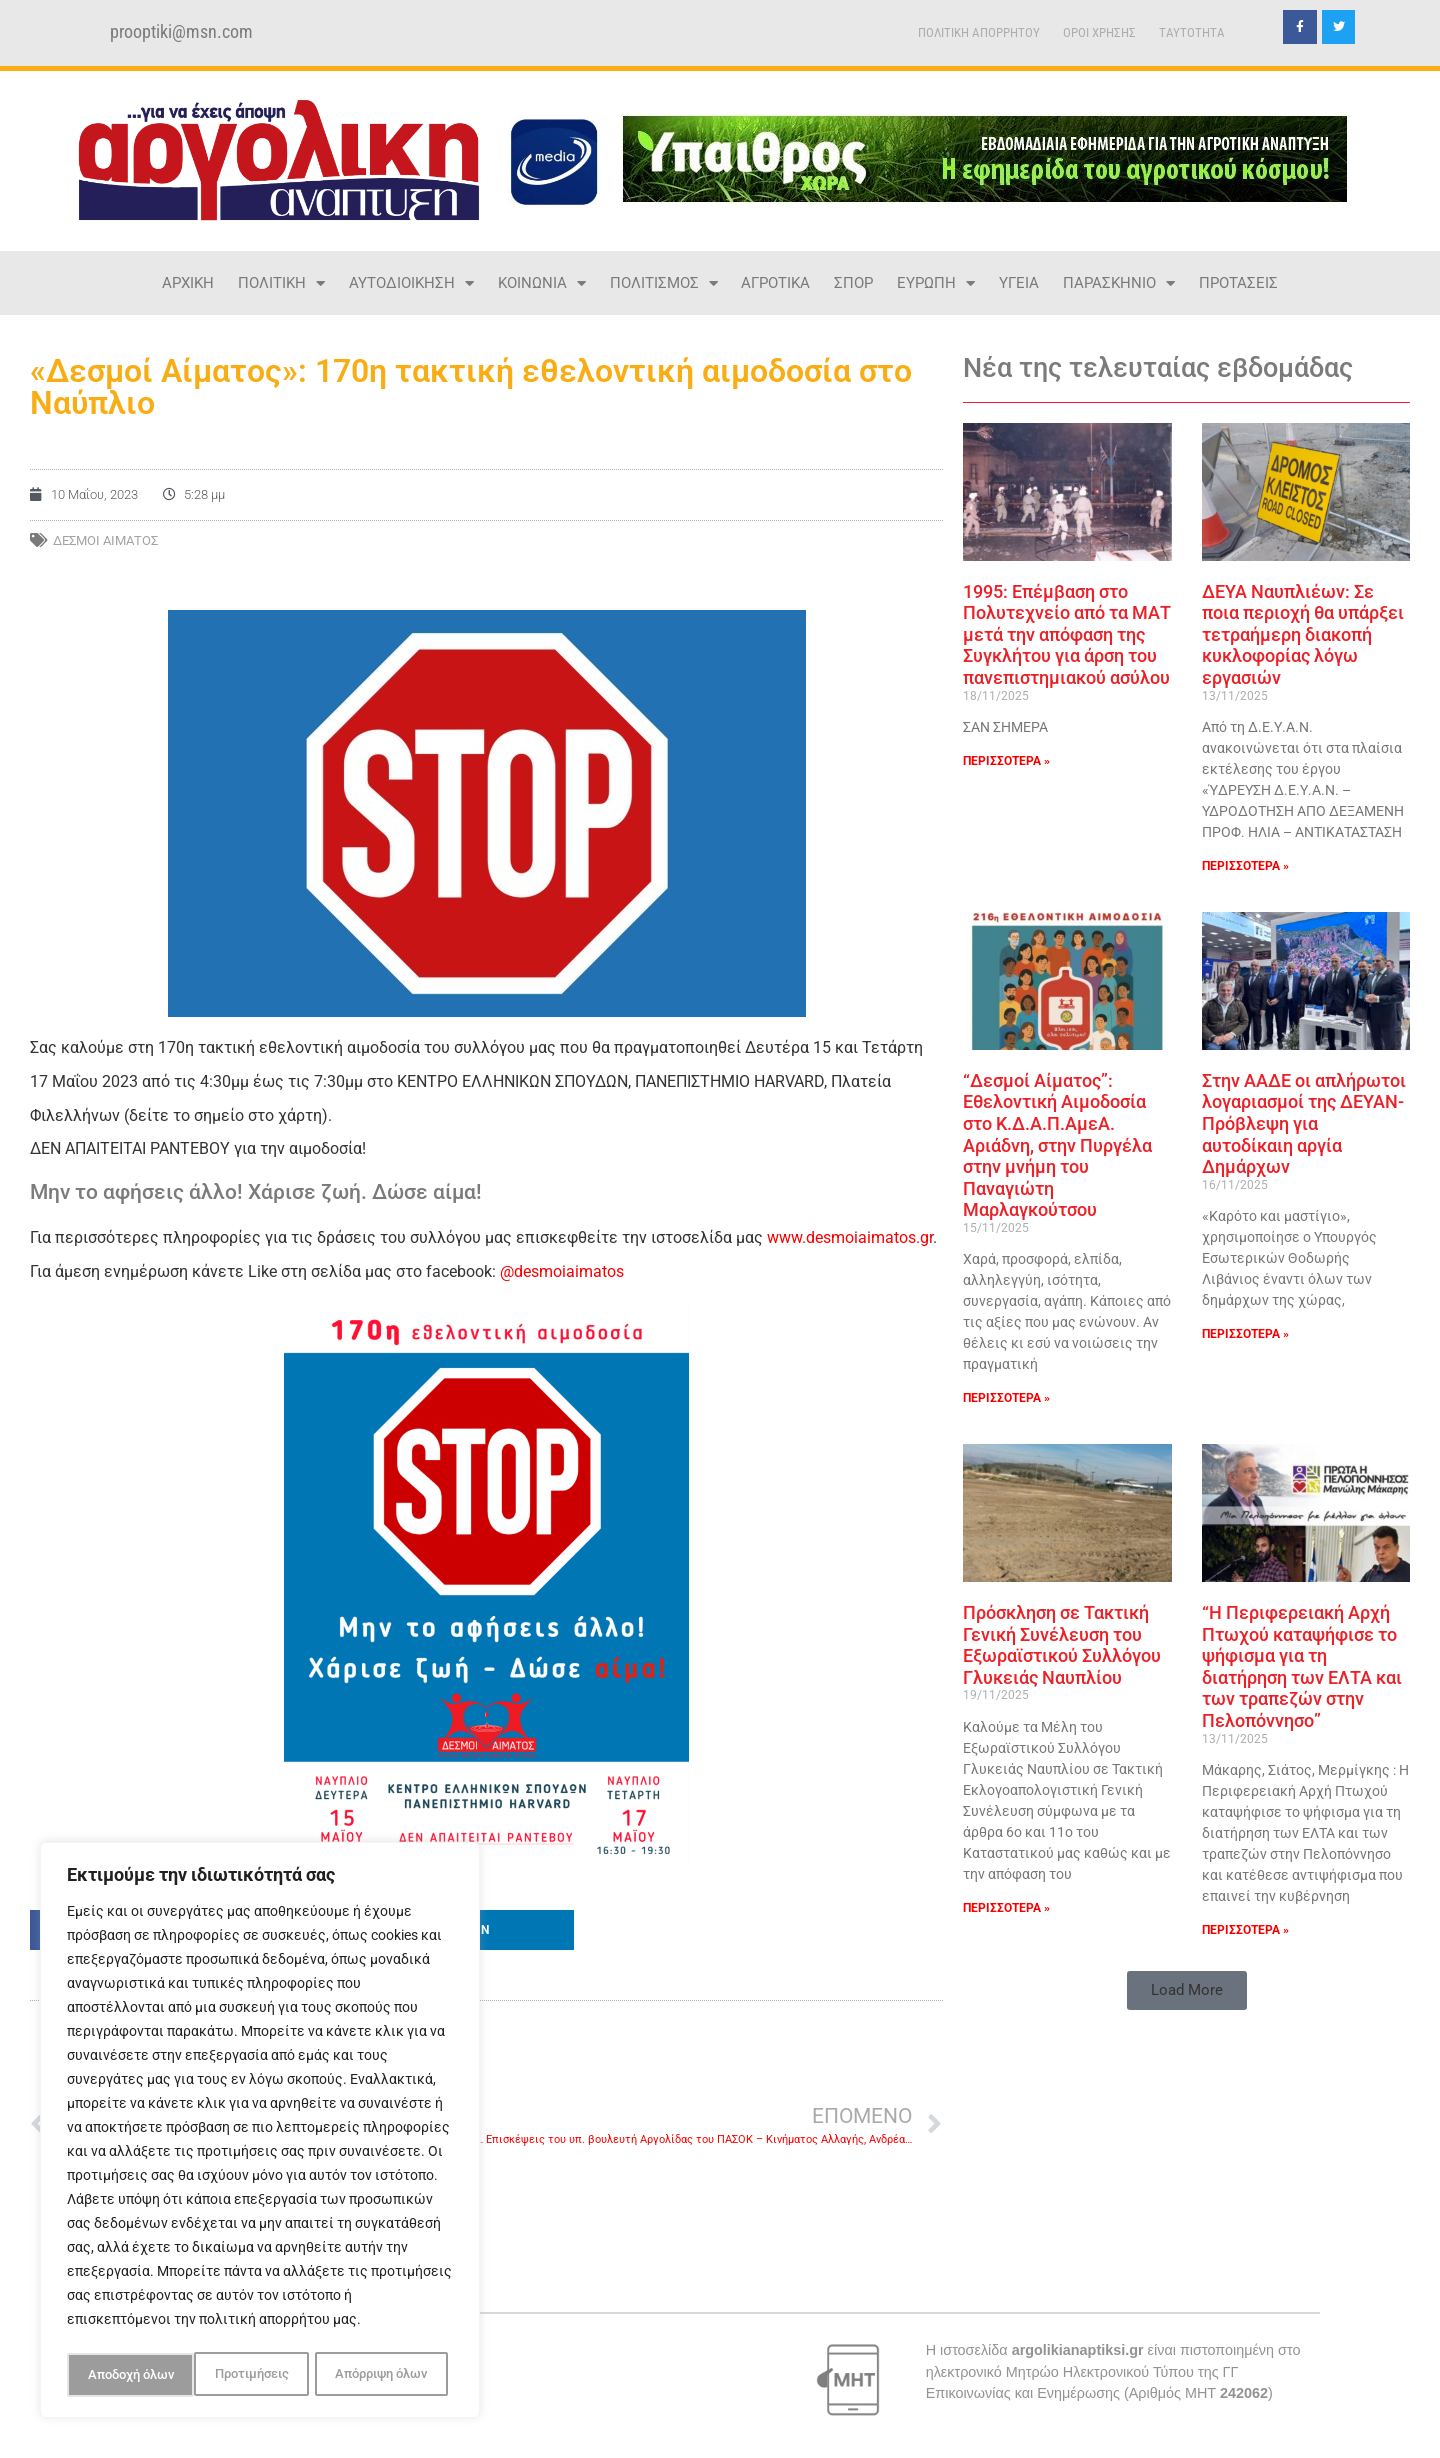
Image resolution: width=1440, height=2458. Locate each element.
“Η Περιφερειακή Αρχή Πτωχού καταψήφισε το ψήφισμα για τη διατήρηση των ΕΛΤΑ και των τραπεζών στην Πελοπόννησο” (1302, 1666)
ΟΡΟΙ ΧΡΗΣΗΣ (1099, 32)
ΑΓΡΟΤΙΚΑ (775, 283)
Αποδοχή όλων (390, 2375)
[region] (260, 2133)
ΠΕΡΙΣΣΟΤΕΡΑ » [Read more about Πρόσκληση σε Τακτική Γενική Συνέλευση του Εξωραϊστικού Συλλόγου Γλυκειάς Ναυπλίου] (1006, 1908)
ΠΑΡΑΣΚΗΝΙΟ (1119, 283)
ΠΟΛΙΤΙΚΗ (281, 283)
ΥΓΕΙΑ (1019, 283)
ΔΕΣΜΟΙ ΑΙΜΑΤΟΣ (105, 540)
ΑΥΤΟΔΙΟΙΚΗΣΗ (411, 283)
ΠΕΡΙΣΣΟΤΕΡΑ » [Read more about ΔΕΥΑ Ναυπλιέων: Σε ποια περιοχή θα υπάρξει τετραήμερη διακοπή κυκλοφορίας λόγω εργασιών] (1245, 866)
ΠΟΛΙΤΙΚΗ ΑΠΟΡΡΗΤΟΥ (979, 32)
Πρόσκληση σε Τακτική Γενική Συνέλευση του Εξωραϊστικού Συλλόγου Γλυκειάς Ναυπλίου (1062, 1645)
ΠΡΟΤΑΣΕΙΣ (1238, 283)
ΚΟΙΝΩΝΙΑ (542, 283)
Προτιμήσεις (123, 2375)
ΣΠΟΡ (853, 283)
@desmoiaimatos (562, 1271)
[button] (486, 1930)
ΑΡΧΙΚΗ (188, 283)
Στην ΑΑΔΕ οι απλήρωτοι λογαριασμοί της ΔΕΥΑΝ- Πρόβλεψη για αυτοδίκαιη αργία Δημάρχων (1304, 1123)
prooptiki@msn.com (181, 32)
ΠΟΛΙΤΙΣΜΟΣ (664, 283)
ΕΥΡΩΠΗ (936, 283)
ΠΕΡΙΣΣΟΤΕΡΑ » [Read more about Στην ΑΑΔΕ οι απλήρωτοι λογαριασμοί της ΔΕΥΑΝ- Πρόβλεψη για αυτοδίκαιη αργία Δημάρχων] (1245, 1334)
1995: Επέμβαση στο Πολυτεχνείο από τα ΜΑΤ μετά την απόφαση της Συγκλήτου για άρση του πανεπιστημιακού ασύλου (1067, 634)
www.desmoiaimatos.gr (850, 1237)
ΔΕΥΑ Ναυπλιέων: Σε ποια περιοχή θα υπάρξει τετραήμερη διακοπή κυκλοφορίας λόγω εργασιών (1303, 634)
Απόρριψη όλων (253, 2375)
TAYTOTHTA (1192, 32)
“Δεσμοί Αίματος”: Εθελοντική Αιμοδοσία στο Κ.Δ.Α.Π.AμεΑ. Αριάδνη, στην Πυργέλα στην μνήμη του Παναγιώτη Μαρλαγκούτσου (1057, 1145)
